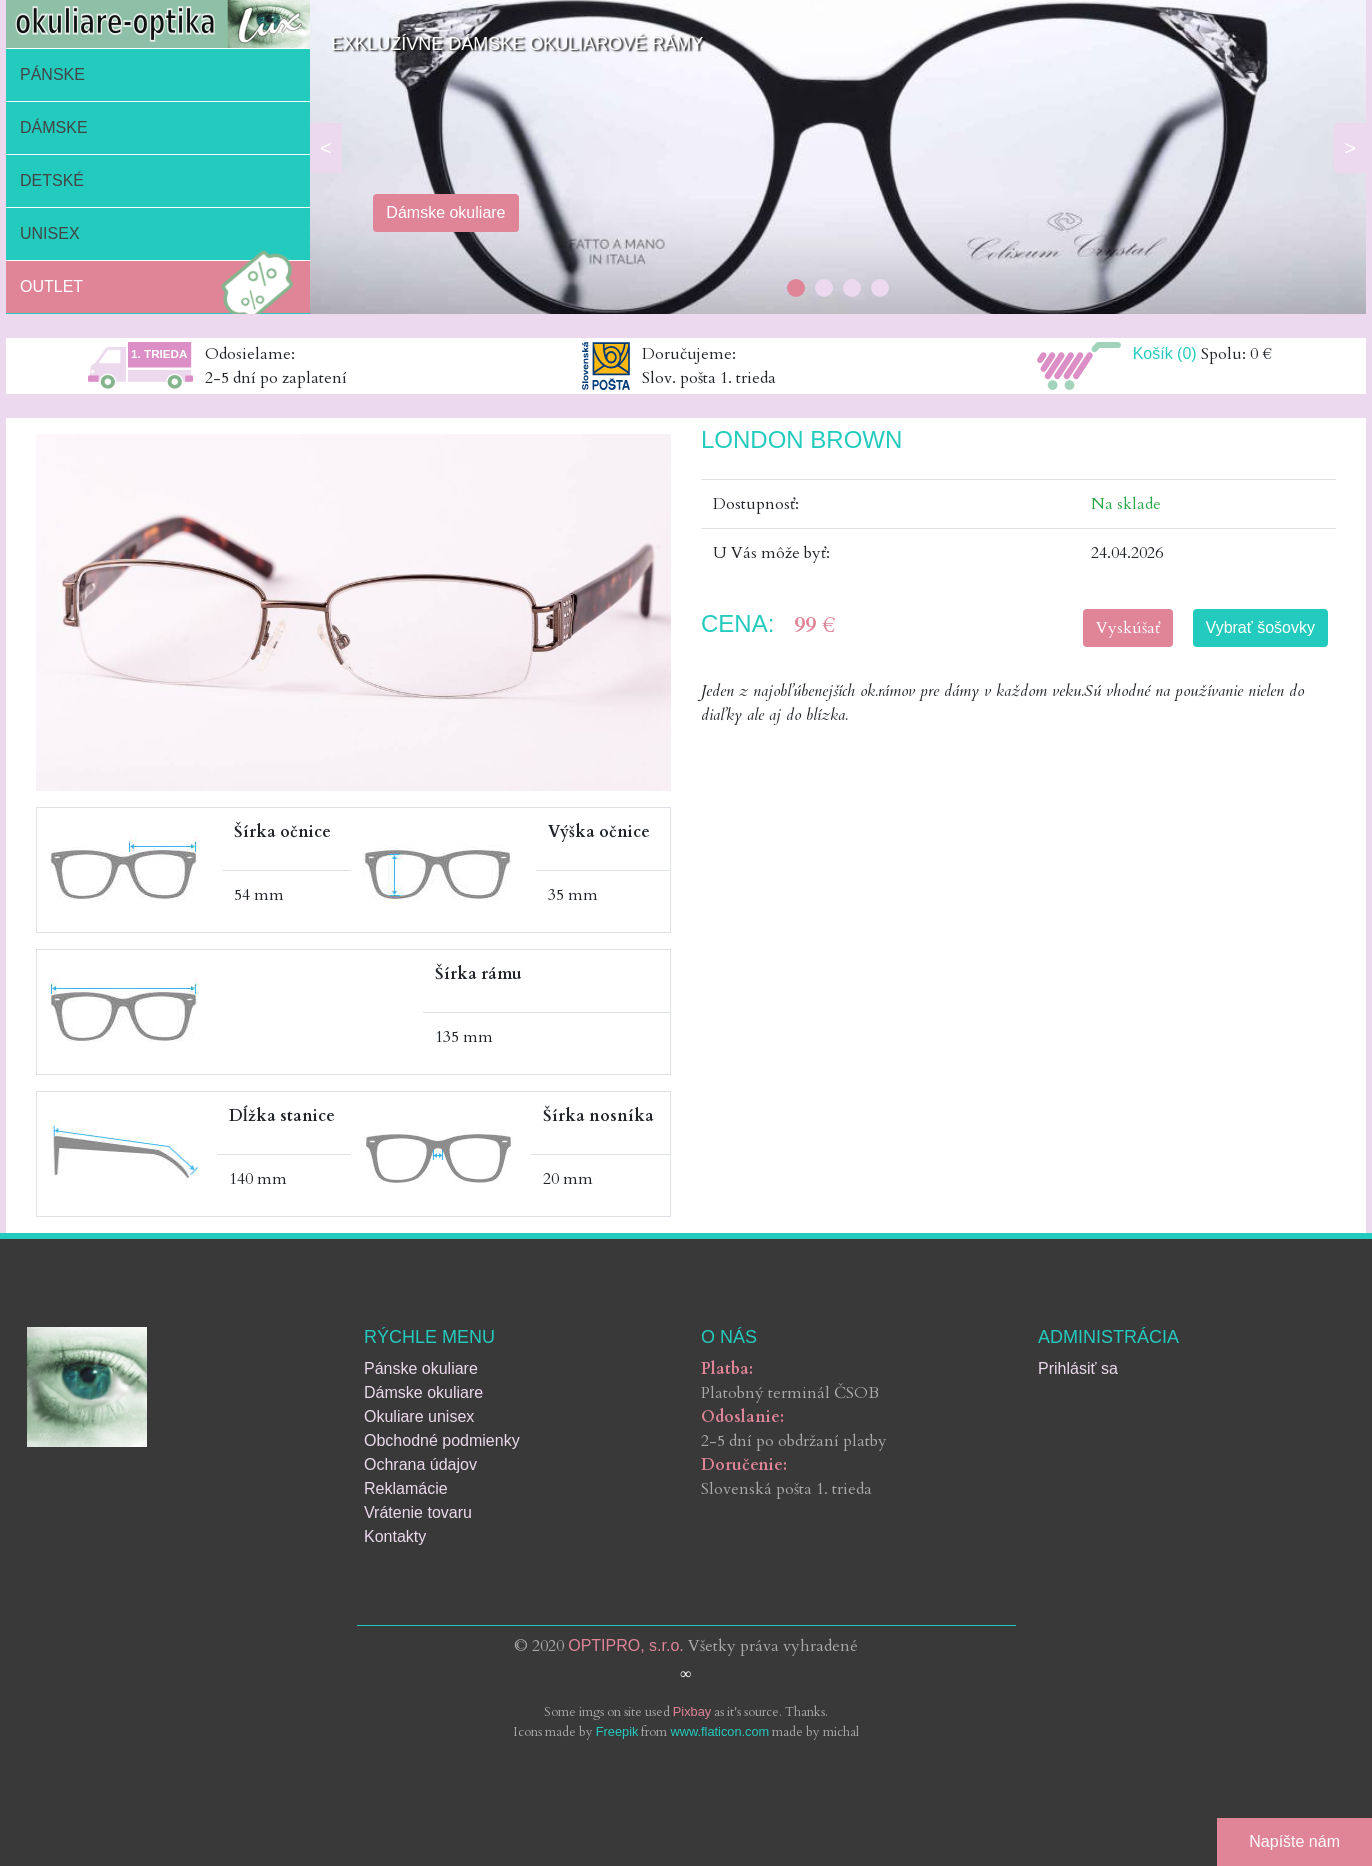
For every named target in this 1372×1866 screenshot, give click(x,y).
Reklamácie (406, 1488)
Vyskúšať (1128, 628)
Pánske (52, 74)
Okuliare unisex (419, 1416)
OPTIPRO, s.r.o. (626, 1645)
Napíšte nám (1294, 1841)
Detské (52, 180)
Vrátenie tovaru (418, 1512)
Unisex (50, 233)
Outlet (162, 287)
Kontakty (395, 1536)
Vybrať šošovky (1260, 627)
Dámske (54, 127)
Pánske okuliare (421, 1368)
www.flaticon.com (719, 1731)
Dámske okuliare (423, 1392)
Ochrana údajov (420, 1464)
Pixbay (692, 1711)
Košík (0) (1165, 353)
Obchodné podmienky (442, 1440)
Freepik (617, 1731)
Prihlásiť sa (1078, 1368)
